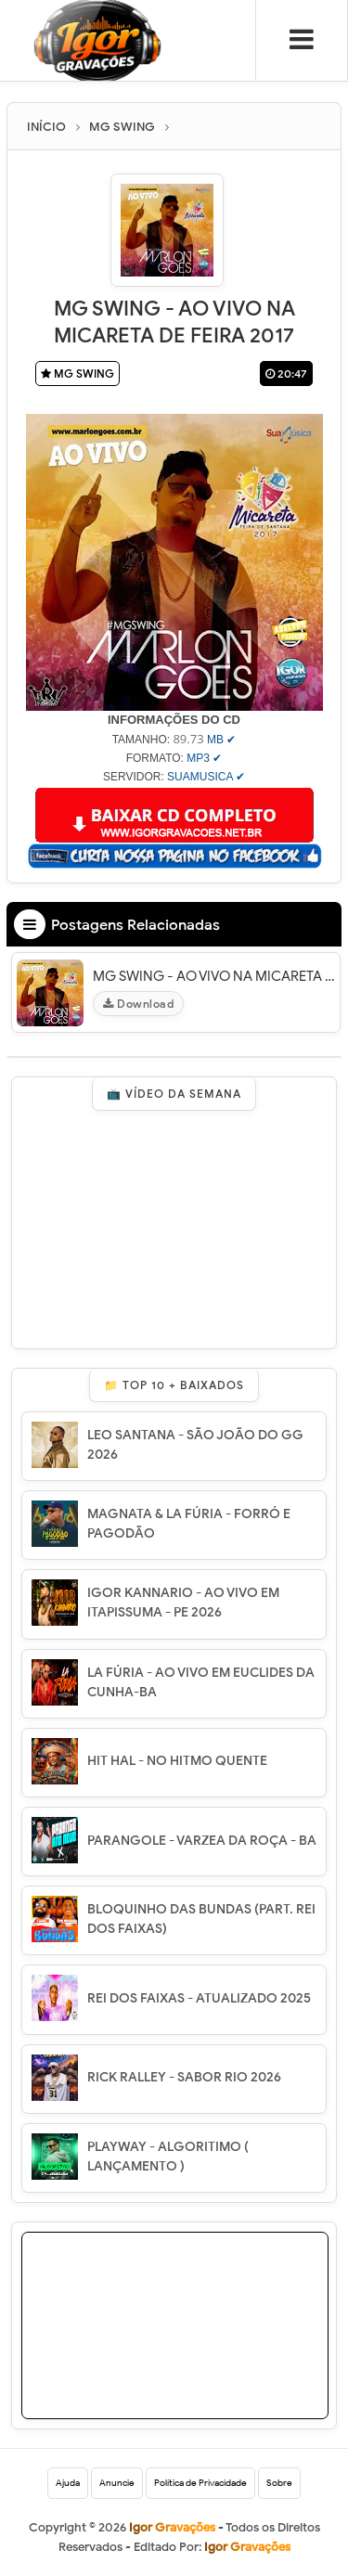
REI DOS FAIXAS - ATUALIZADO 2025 (199, 1998)
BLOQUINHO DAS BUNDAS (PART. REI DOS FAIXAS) (201, 1919)
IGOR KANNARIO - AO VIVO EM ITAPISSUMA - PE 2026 (183, 1602)
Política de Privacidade (200, 2483)
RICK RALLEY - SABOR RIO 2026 (184, 2077)
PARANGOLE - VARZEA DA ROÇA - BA (201, 1840)
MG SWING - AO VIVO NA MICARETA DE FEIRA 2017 (214, 976)
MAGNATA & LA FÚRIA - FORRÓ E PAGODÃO (188, 1523)
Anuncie (117, 2483)
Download (138, 1004)
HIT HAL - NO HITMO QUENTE (177, 1761)
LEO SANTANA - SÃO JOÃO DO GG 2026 (195, 1444)
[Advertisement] (175, 2349)
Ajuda (68, 2483)
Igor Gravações (247, 2547)
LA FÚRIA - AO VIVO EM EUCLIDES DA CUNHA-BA (201, 1682)
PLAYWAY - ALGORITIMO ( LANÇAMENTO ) (168, 2156)
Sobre (279, 2483)
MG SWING (77, 373)
